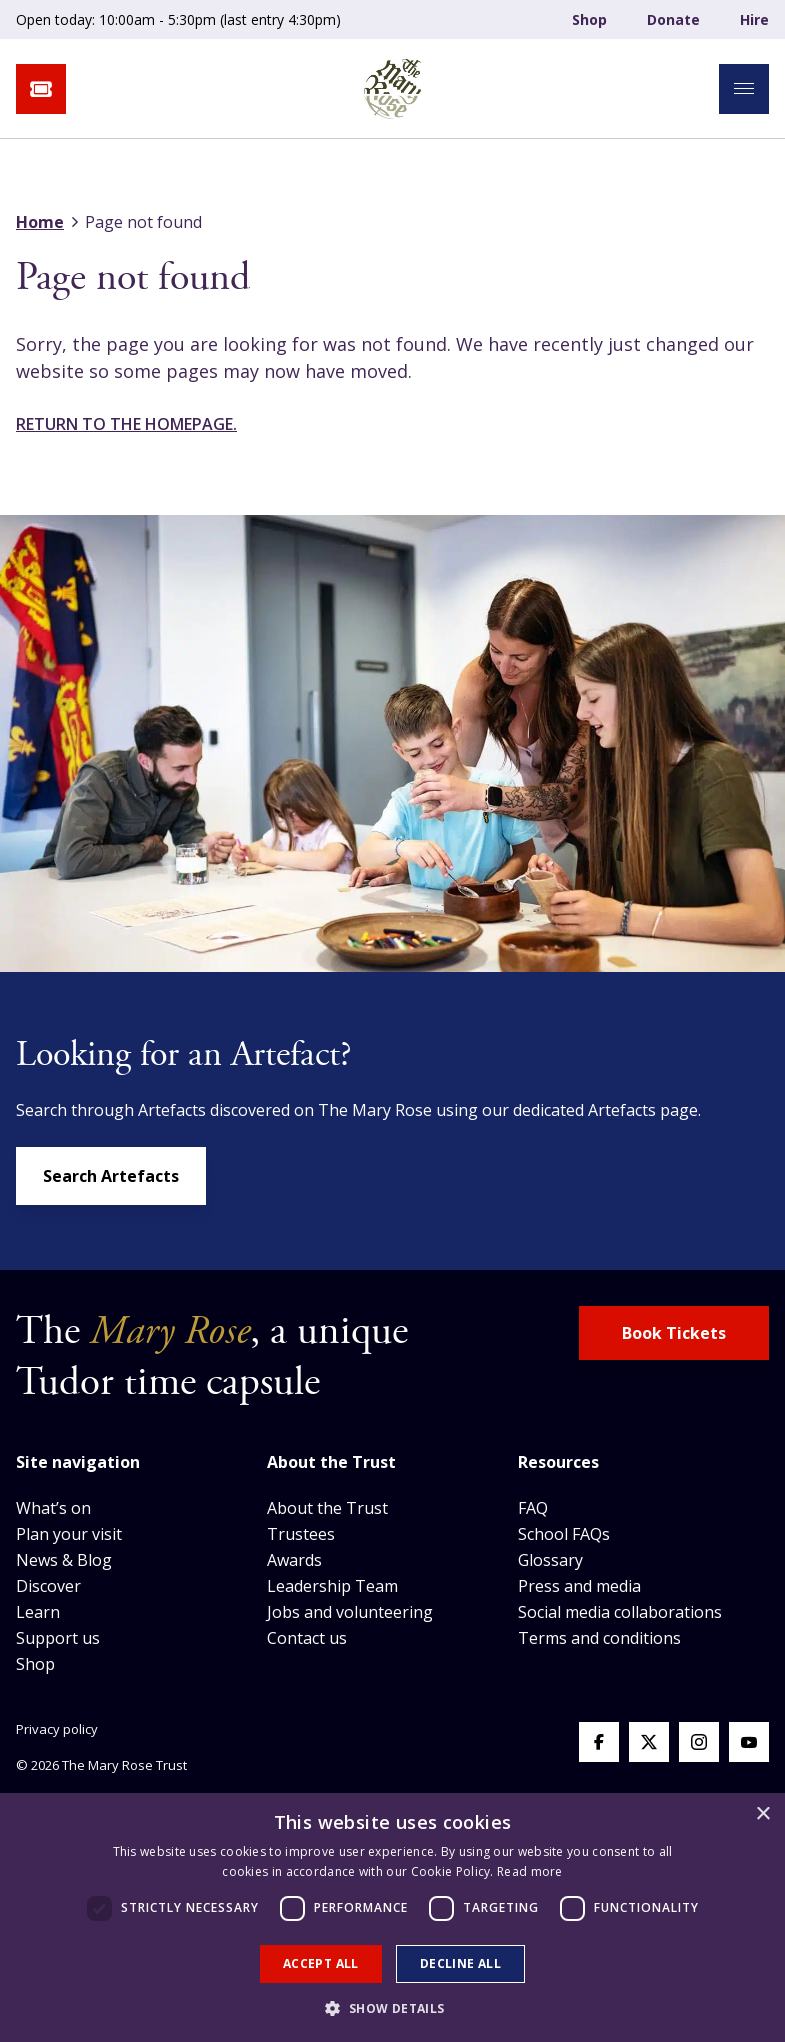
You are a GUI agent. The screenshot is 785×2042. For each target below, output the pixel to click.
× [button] (762, 1814)
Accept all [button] (321, 1963)
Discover (48, 1586)
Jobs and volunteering (350, 1612)
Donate (673, 19)
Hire (754, 19)
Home (40, 222)
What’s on (53, 1508)
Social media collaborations (620, 1612)
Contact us (307, 1638)
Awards (294, 1560)
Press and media (579, 1586)
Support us (58, 1638)
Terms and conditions (599, 1638)
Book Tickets (674, 1333)
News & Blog (64, 1560)
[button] (392, 2008)
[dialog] (392, 1917)
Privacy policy (57, 1729)
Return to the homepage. (126, 424)
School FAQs (564, 1534)
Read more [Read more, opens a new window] (530, 1871)
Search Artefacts (111, 1176)
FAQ (533, 1508)
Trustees (301, 1534)
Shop (589, 19)
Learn (38, 1612)
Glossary (550, 1560)
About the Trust (327, 1508)
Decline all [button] (460, 1963)
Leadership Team (332, 1586)
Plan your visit (69, 1534)
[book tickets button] (41, 89)
